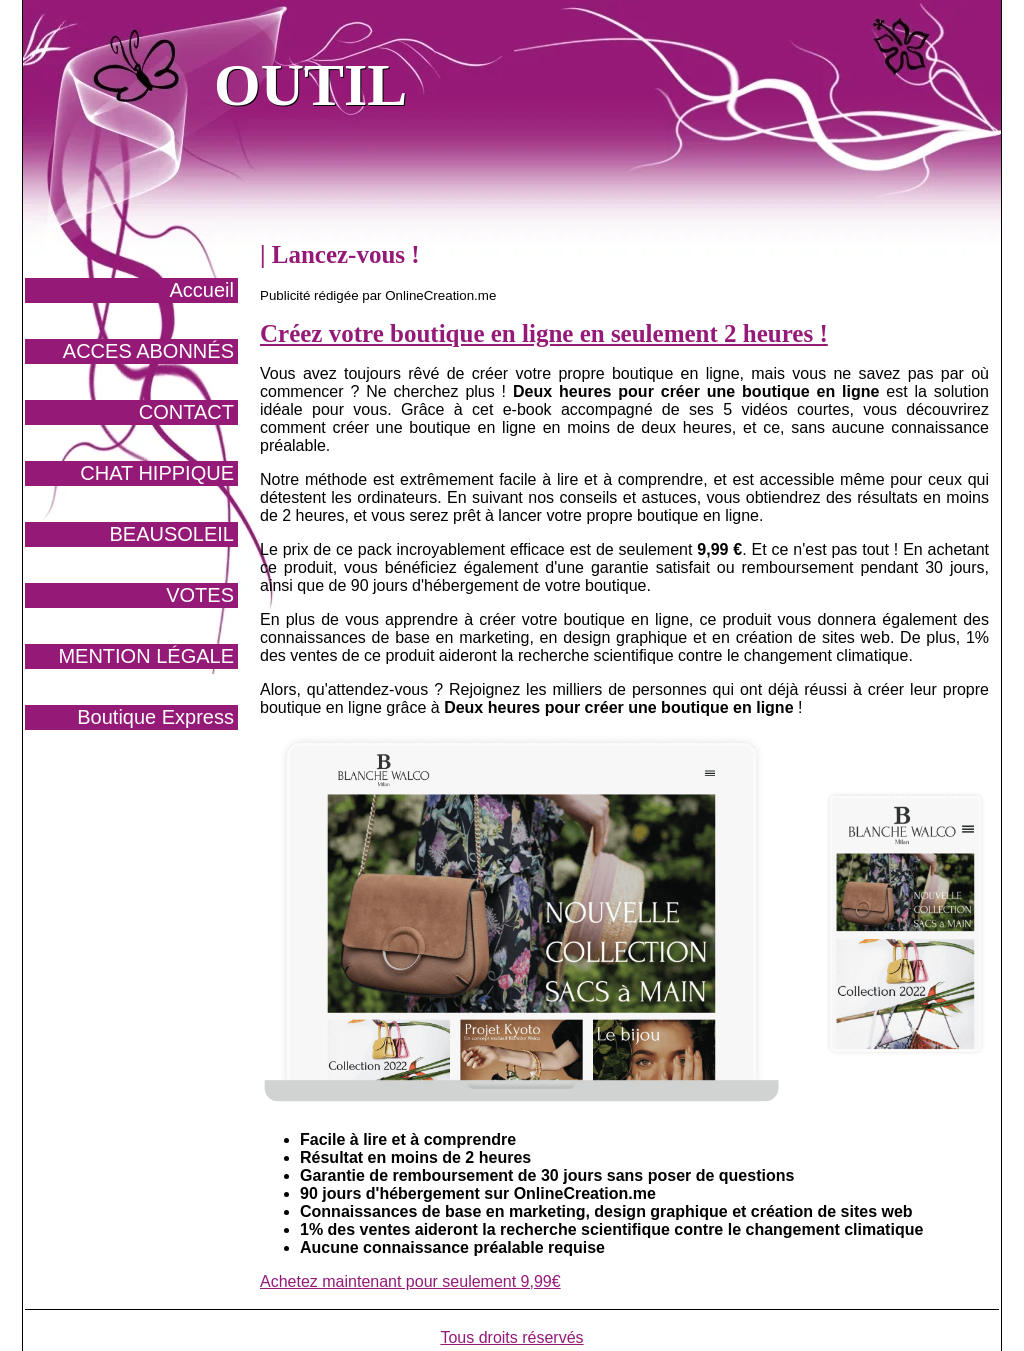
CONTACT (186, 412)
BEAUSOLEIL (171, 534)
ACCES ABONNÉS (148, 351)
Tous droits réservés (511, 1337)
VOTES (200, 595)
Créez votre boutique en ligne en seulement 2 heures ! (544, 333)
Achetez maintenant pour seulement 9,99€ (410, 1281)
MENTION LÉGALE (146, 656)
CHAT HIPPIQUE (157, 473)
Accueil (202, 290)
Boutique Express (155, 717)
